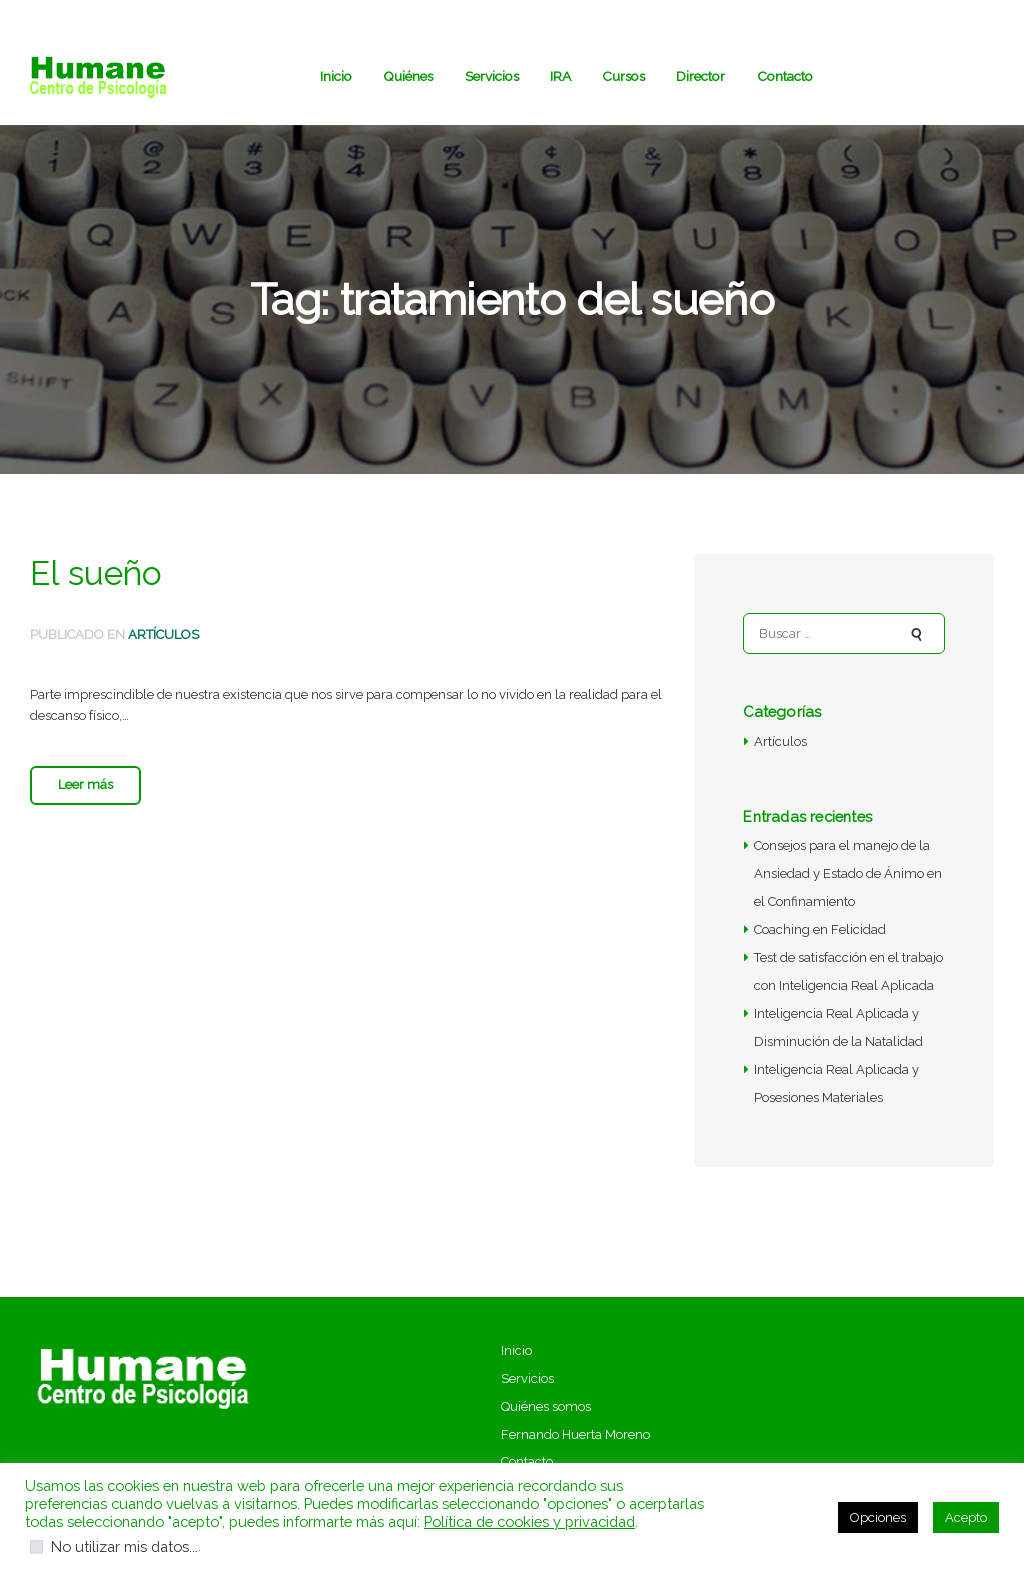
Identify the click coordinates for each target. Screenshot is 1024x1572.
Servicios (527, 1378)
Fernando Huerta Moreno (575, 1434)
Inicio (516, 1350)
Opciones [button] (878, 1517)
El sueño (96, 573)
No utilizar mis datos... (124, 1546)
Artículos (163, 634)
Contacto (527, 1461)
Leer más (85, 784)
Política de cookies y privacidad (529, 1521)
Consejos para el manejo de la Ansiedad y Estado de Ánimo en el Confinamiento (848, 873)
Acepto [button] (966, 1517)
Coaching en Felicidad (820, 929)
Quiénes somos (546, 1406)
